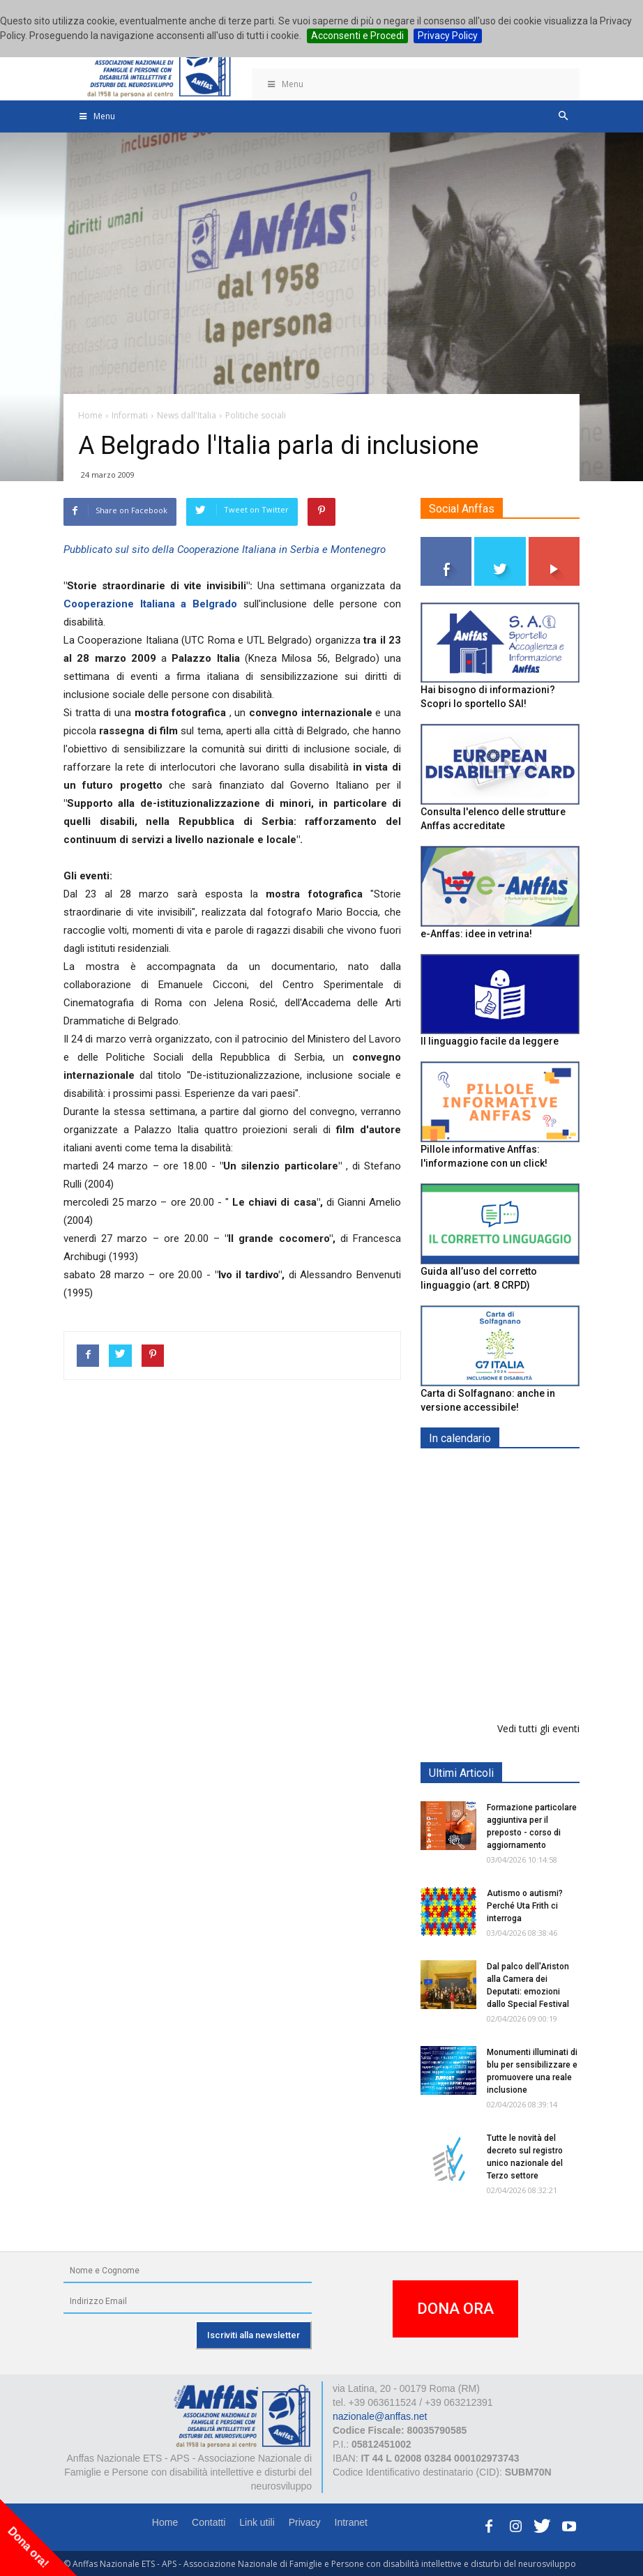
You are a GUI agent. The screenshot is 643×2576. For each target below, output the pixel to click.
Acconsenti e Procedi (357, 35)
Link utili (257, 2522)
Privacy (305, 2522)
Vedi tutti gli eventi (538, 1728)
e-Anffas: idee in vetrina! (476, 933)
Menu (284, 84)
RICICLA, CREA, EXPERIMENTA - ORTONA (535, 1674)
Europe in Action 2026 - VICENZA (530, 1487)
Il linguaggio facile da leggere (490, 1041)
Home (165, 2522)
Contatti (208, 2522)
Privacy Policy (448, 35)
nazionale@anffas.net (380, 2416)
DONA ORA (455, 2308)
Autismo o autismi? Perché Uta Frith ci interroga (525, 1905)
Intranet (351, 2522)
